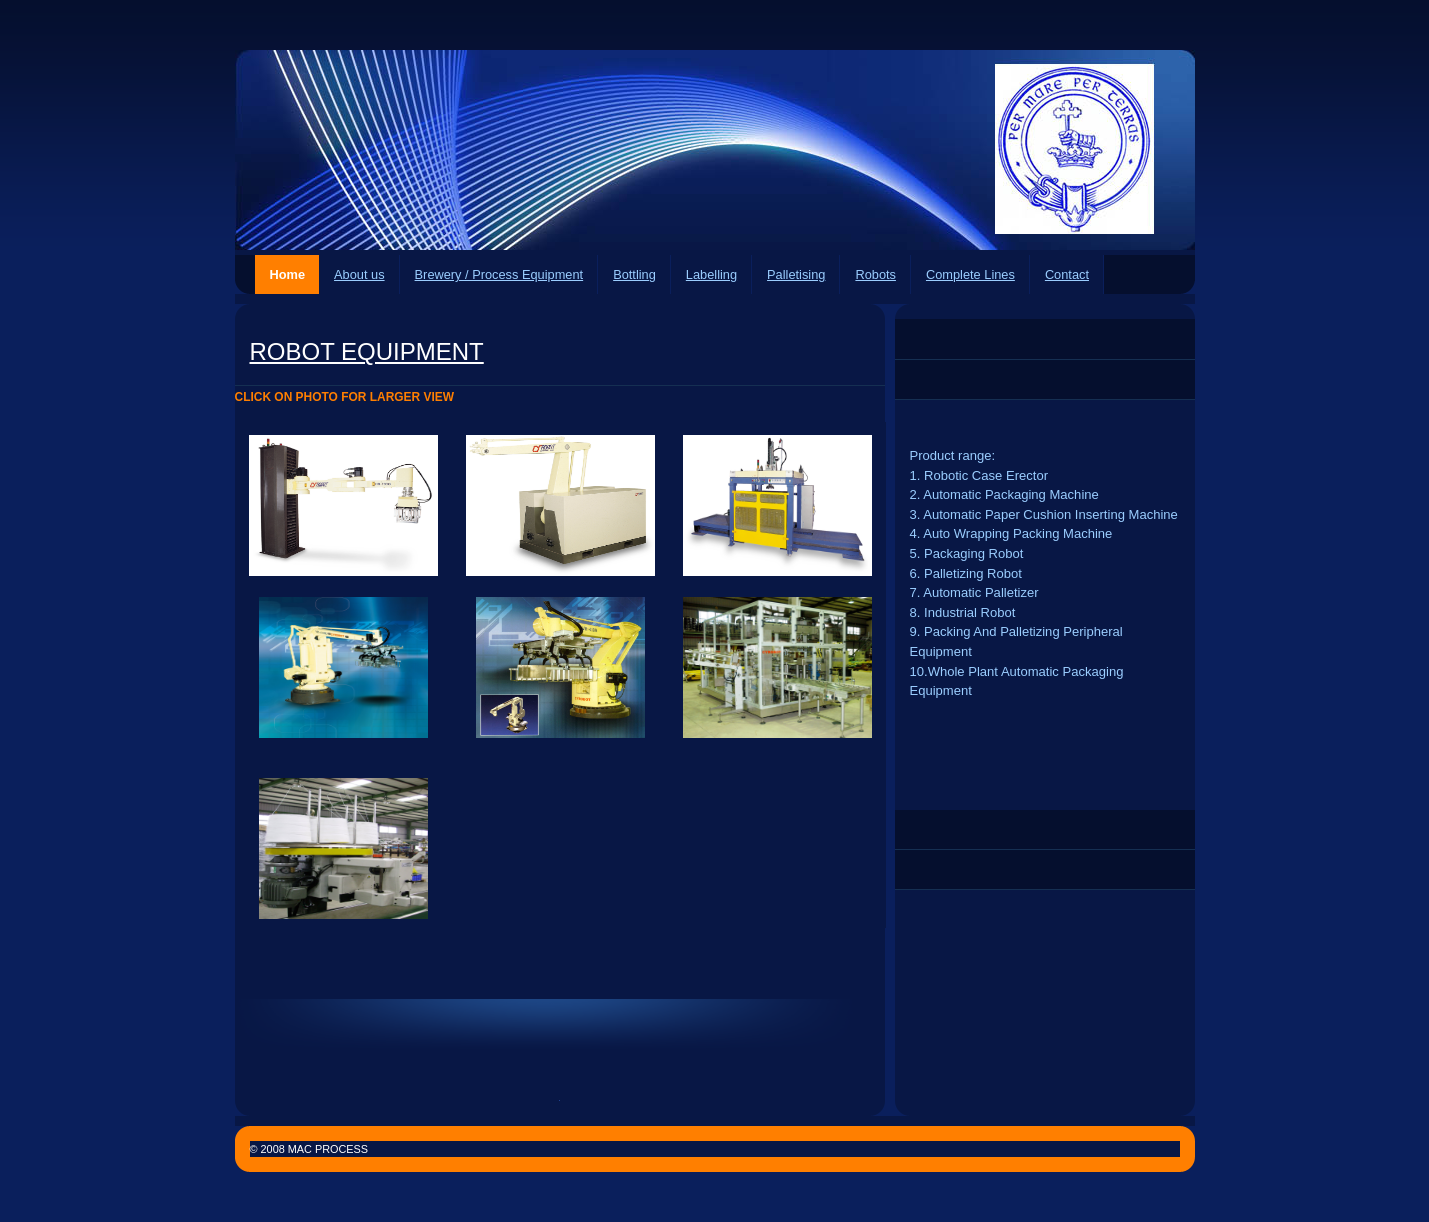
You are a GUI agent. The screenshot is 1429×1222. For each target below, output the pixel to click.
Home (288, 274)
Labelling (711, 274)
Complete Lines (970, 274)
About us (359, 274)
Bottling (634, 274)
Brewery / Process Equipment (499, 274)
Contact (1067, 274)
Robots (875, 274)
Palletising (796, 274)
